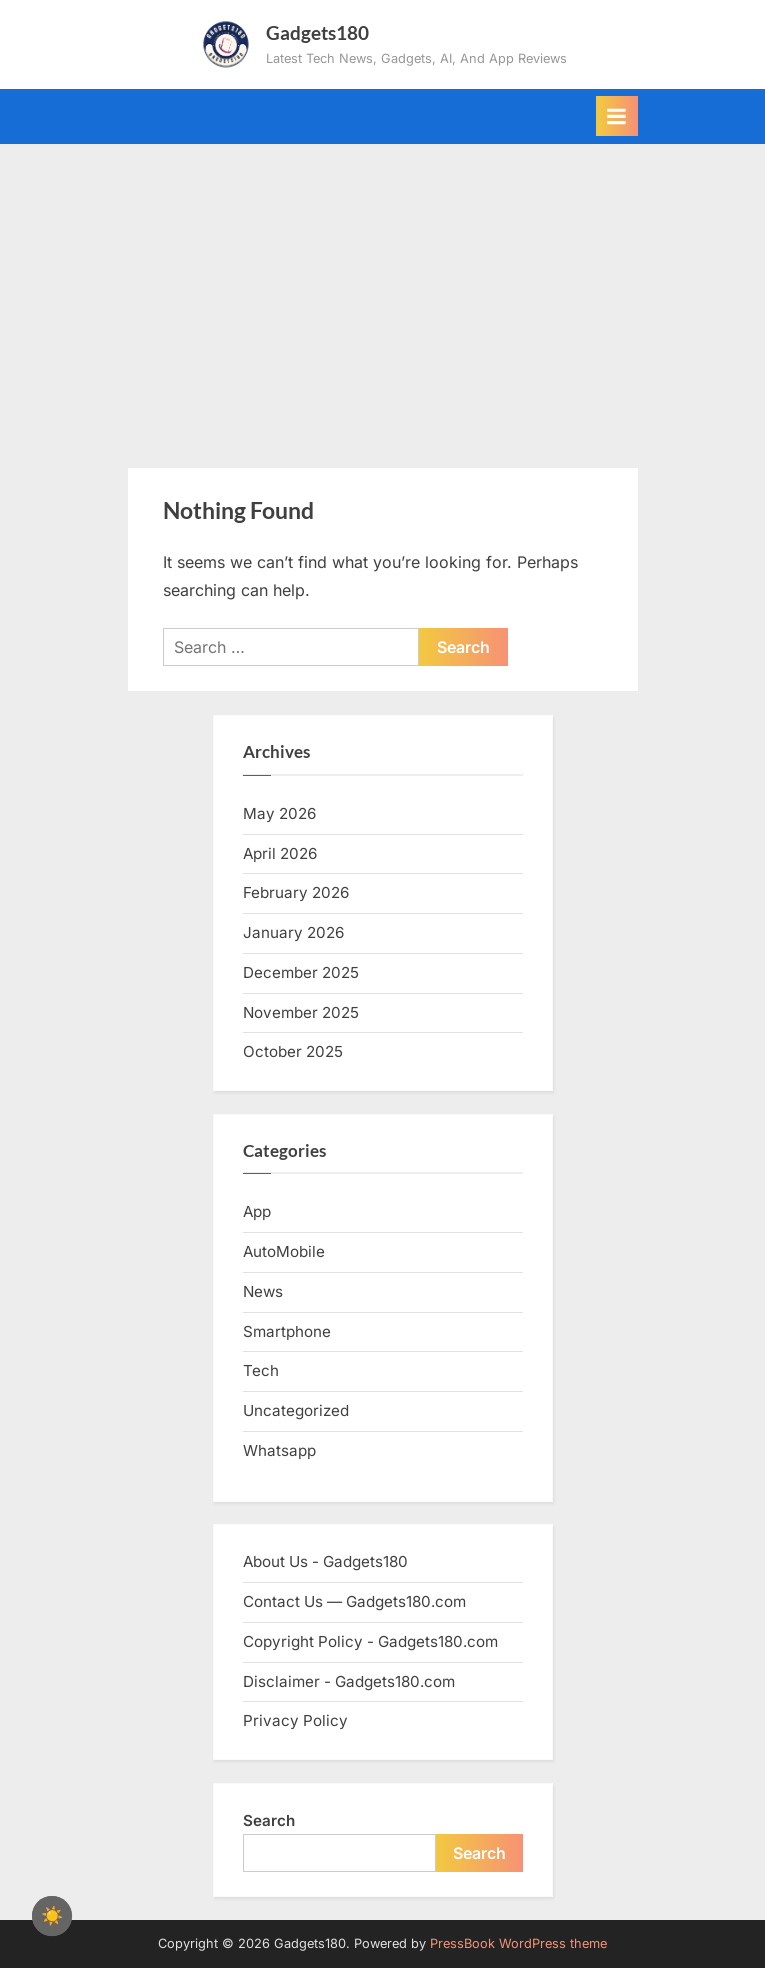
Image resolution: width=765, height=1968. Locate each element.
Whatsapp (279, 1450)
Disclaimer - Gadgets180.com (349, 1681)
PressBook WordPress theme (518, 1943)
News (263, 1291)
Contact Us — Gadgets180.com (354, 1601)
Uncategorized (296, 1410)
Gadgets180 (317, 32)
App (257, 1211)
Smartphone (287, 1331)
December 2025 (301, 972)
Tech (261, 1370)
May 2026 (279, 813)
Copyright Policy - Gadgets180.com (370, 1641)
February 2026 (296, 892)
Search (269, 1820)
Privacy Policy (295, 1720)
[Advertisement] (382, 294)
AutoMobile (284, 1251)
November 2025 (301, 1012)
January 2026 (293, 932)
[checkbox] (52, 1916)
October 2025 (293, 1051)
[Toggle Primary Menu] (617, 116)
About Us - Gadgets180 (325, 1561)
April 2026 (280, 853)
